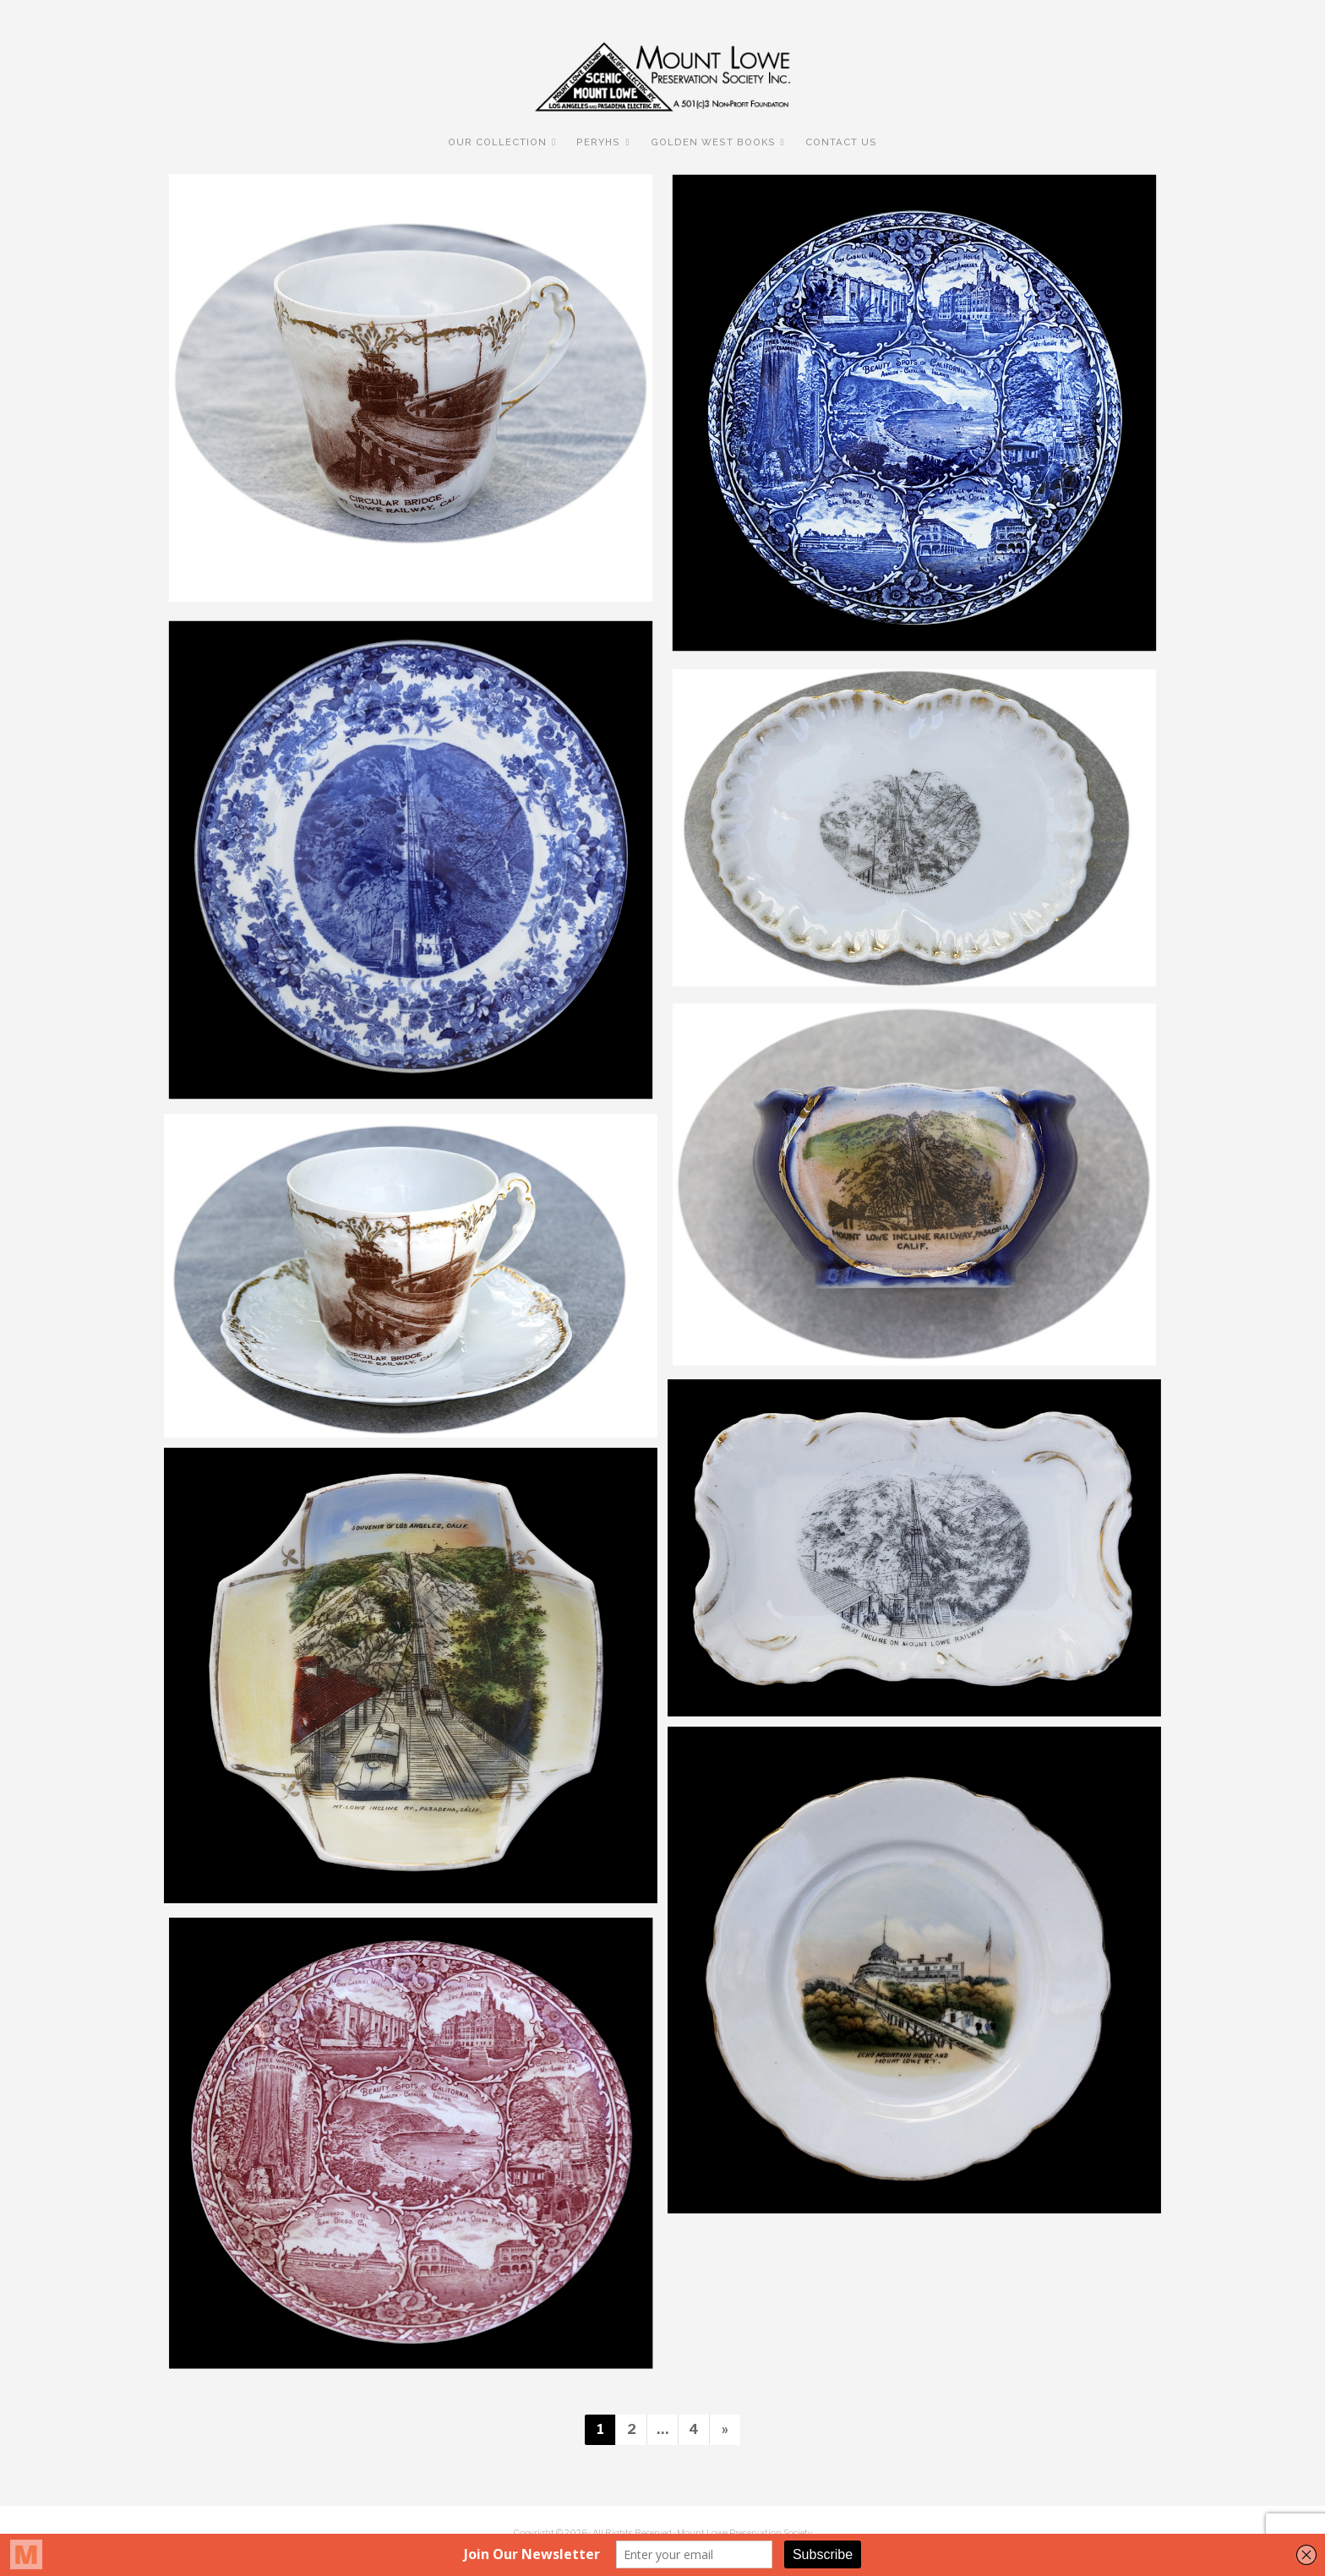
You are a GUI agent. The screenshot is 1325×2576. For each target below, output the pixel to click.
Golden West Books (713, 142)
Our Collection (497, 142)
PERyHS (598, 142)
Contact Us (841, 142)
